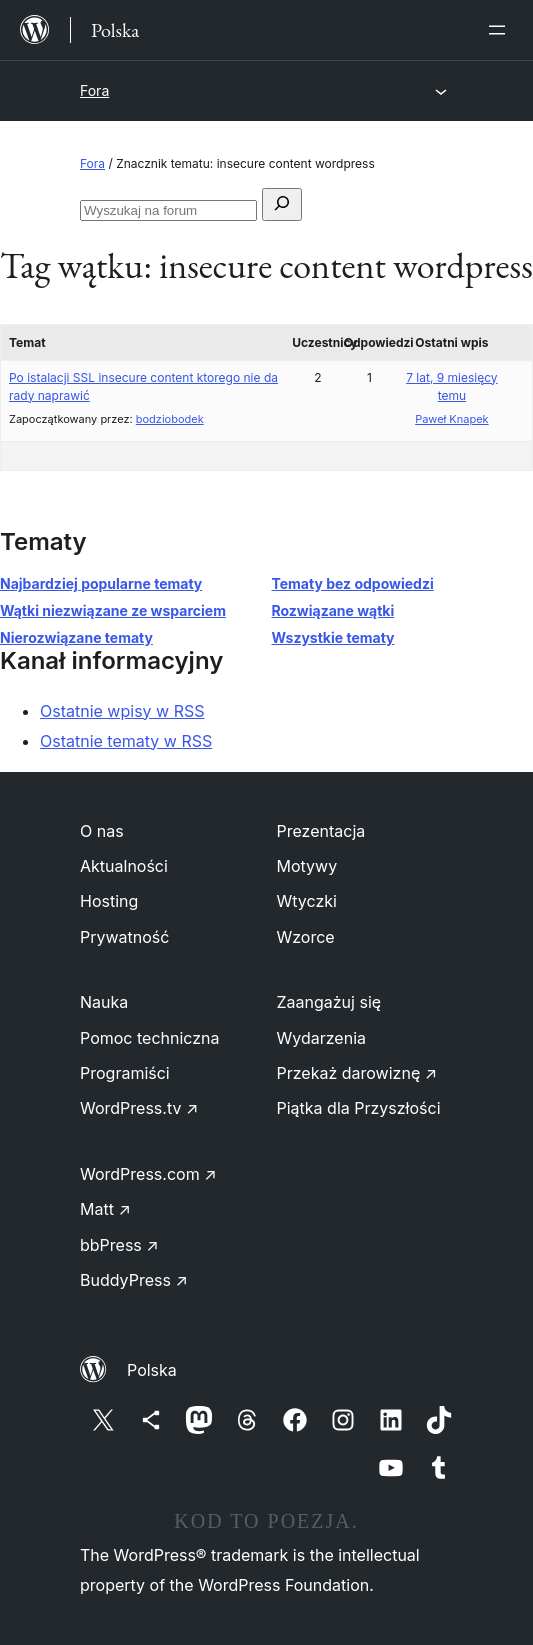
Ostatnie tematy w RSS (126, 741)
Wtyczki (307, 901)
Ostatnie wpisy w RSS (122, 711)
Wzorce (306, 937)
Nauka (104, 1002)
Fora (94, 90)
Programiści (125, 1073)
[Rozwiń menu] (501, 30)
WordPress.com (148, 1174)
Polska (152, 1370)
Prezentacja (321, 831)
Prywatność (124, 937)
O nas (102, 831)
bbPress (119, 1245)
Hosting (109, 901)
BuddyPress (134, 1280)
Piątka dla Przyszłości (359, 1108)
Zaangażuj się (329, 1002)
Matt (105, 1209)
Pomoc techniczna (150, 1038)
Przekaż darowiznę (357, 1073)
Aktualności (124, 866)
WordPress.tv (139, 1108)
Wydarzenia (322, 1038)
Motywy (307, 866)
